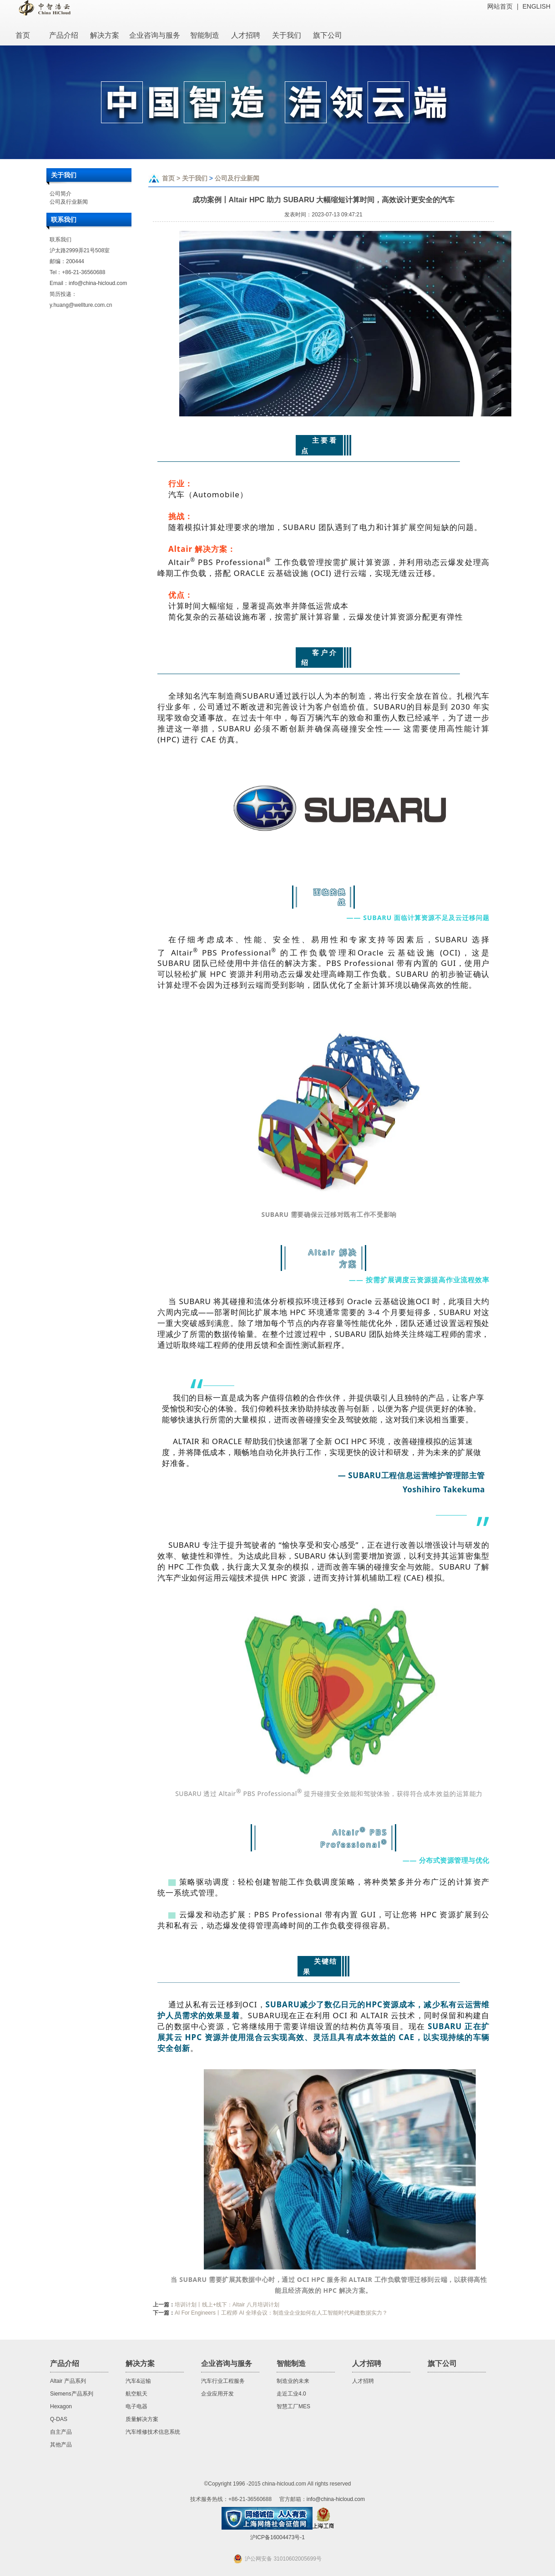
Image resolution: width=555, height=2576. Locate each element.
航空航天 (136, 2394)
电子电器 (136, 2406)
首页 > (172, 178)
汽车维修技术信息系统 (153, 2432)
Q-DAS (58, 2419)
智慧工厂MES (293, 2406)
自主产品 (61, 2432)
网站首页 (500, 6)
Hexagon (61, 2406)
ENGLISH (536, 6)
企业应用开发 (217, 2394)
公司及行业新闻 (69, 202)
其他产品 (61, 2444)
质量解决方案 (142, 2419)
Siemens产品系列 (71, 2394)
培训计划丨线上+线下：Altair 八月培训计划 (227, 2304)
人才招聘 (363, 2381)
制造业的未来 (293, 2381)
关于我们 (194, 178)
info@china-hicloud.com (98, 283)
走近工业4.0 (291, 2394)
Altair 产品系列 (68, 2381)
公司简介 (60, 193)
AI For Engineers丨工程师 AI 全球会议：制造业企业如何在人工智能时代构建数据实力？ (281, 2313)
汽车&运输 (138, 2381)
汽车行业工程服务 (223, 2381)
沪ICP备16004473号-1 (277, 2537)
